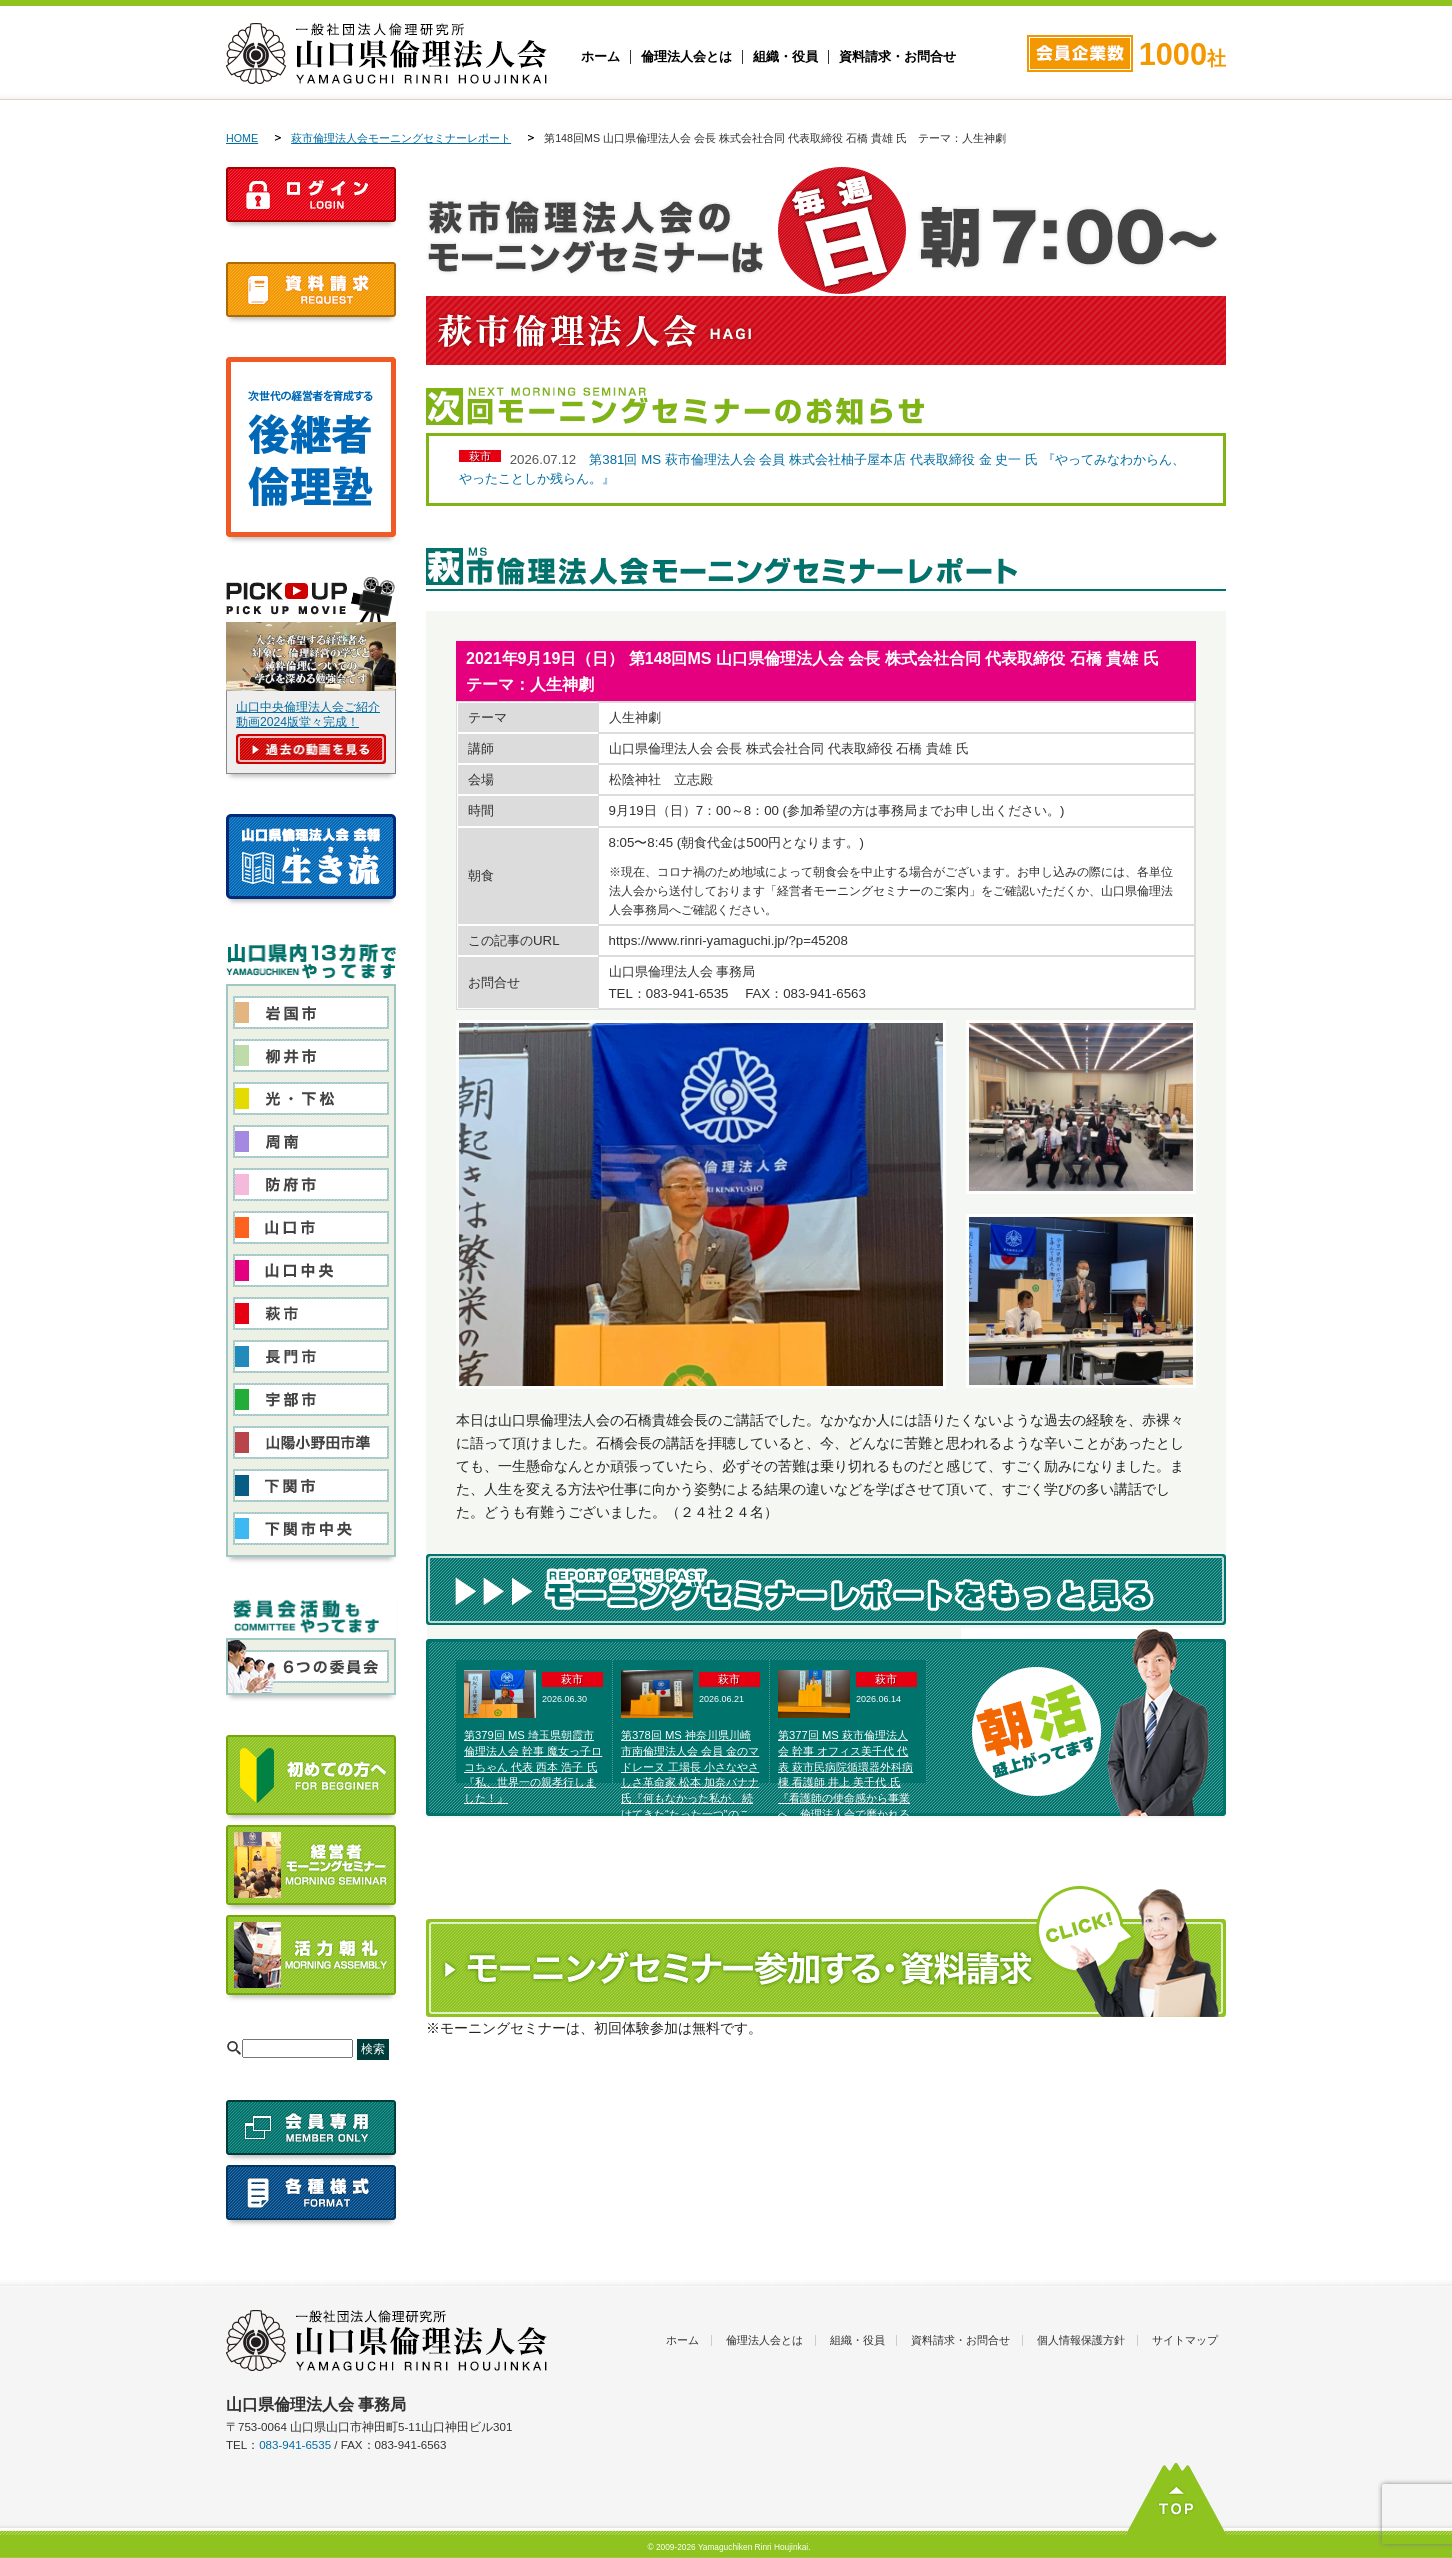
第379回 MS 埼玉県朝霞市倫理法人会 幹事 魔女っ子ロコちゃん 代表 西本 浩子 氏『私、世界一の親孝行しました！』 (533, 1766)
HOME (242, 138)
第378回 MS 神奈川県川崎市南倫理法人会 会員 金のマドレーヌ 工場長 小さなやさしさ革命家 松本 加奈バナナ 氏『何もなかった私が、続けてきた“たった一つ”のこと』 (690, 1782)
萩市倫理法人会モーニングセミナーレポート (401, 138)
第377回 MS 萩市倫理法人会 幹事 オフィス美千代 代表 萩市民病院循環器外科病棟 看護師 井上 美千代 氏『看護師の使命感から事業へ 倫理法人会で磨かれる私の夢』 (845, 1782)
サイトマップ (1185, 2340)
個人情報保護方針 (1081, 2340)
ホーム (600, 57)
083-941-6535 (295, 2445)
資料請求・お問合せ (897, 57)
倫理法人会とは (686, 57)
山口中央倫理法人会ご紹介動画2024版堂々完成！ (308, 714)
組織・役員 (785, 57)
